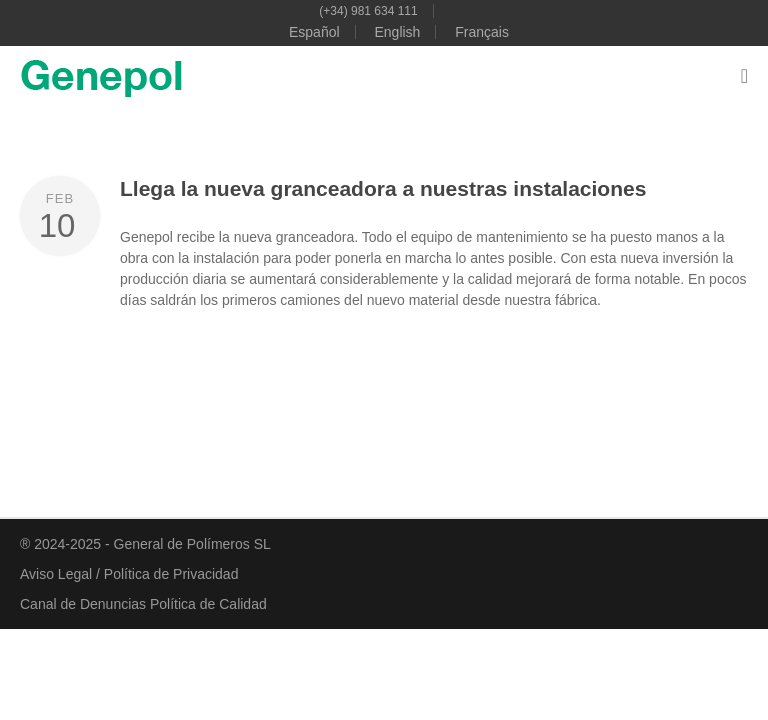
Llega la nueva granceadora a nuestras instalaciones (383, 188)
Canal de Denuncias (85, 604)
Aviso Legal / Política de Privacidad (129, 574)
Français (482, 32)
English (397, 32)
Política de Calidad (208, 604)
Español (314, 32)
